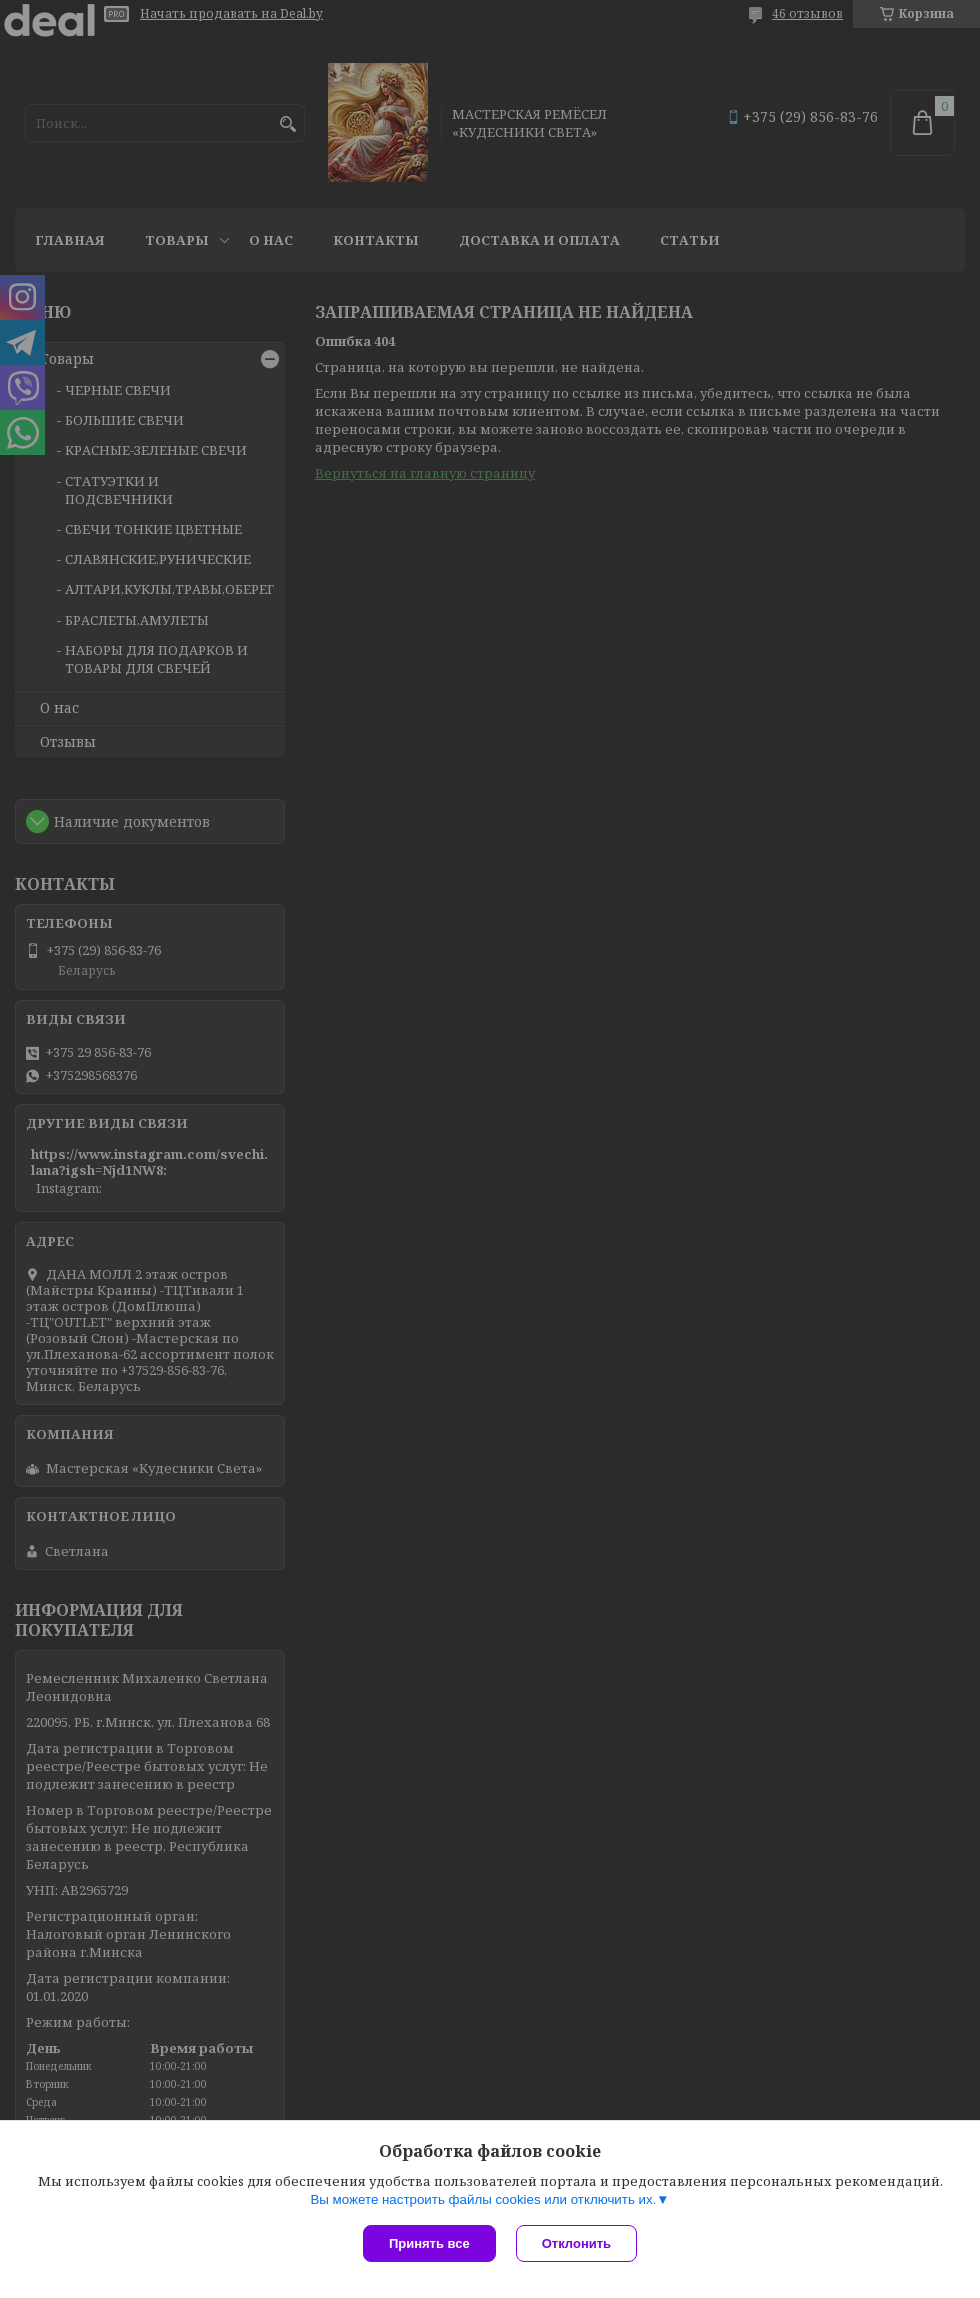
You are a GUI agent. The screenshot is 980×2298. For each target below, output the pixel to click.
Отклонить (576, 2243)
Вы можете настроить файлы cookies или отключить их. (483, 2199)
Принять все (429, 2243)
